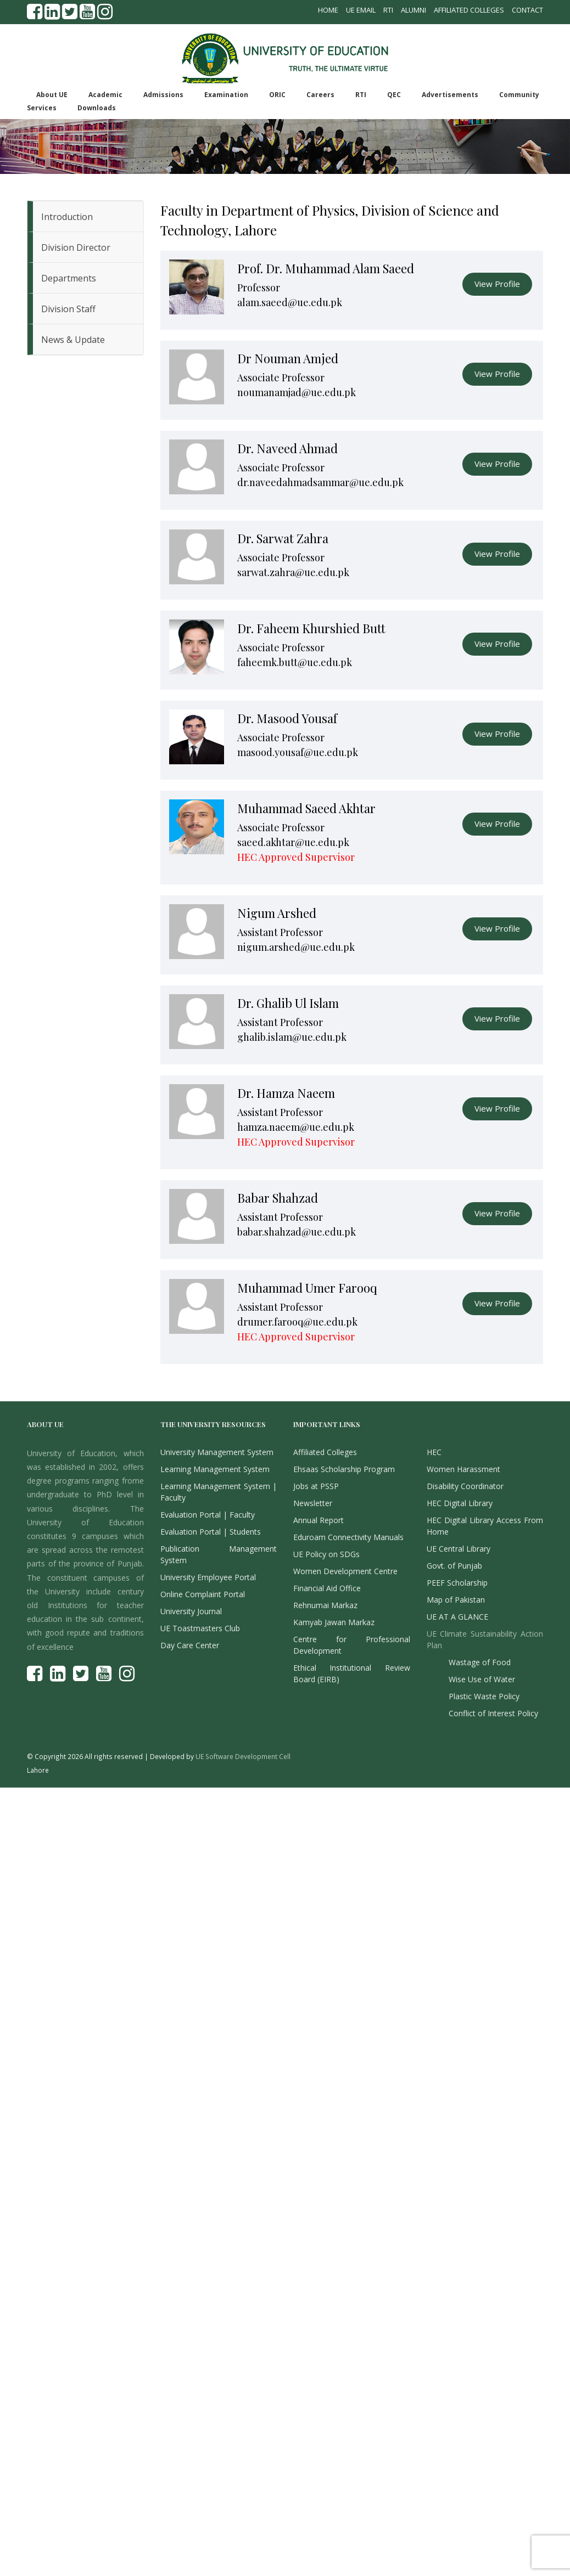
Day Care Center (189, 1645)
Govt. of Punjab (454, 1565)
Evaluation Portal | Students (210, 1531)
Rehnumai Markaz (325, 1605)
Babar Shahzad (277, 1198)
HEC (434, 1452)
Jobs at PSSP (316, 1486)
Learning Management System (215, 1469)
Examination (226, 94)
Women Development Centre (345, 1571)
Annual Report (318, 1520)
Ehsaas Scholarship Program (344, 1469)
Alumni (413, 10)
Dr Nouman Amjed (287, 358)
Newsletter (312, 1503)
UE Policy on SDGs (326, 1554)
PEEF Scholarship (457, 1582)
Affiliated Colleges (469, 10)
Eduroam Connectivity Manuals (348, 1537)
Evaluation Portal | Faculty (207, 1514)
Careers (320, 94)
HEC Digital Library (460, 1503)
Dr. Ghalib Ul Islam (288, 1003)
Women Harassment (463, 1469)
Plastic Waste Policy (484, 1696)
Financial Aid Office (327, 1588)
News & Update (73, 340)
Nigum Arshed (276, 913)
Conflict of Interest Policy (493, 1713)
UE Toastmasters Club (200, 1628)
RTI (388, 10)
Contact (527, 10)
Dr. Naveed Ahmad (287, 448)
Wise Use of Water (482, 1679)
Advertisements (450, 94)
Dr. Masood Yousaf (287, 718)
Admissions (163, 94)
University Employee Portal (208, 1577)
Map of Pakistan (456, 1599)
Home (328, 10)
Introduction (67, 217)
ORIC (277, 94)
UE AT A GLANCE (457, 1616)
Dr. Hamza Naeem (286, 1093)
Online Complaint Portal (202, 1594)
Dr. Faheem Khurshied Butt (311, 628)
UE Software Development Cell (242, 1756)
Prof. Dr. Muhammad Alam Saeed (325, 268)
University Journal (191, 1611)
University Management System (216, 1452)
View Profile (497, 283)
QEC (394, 94)
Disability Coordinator (465, 1486)
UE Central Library (458, 1548)
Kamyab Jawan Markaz (334, 1622)
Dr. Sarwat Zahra (282, 538)
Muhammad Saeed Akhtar (306, 808)
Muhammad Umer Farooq (307, 1287)
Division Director (75, 247)
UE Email (361, 10)
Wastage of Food (480, 1662)
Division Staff (68, 309)
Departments (68, 278)
